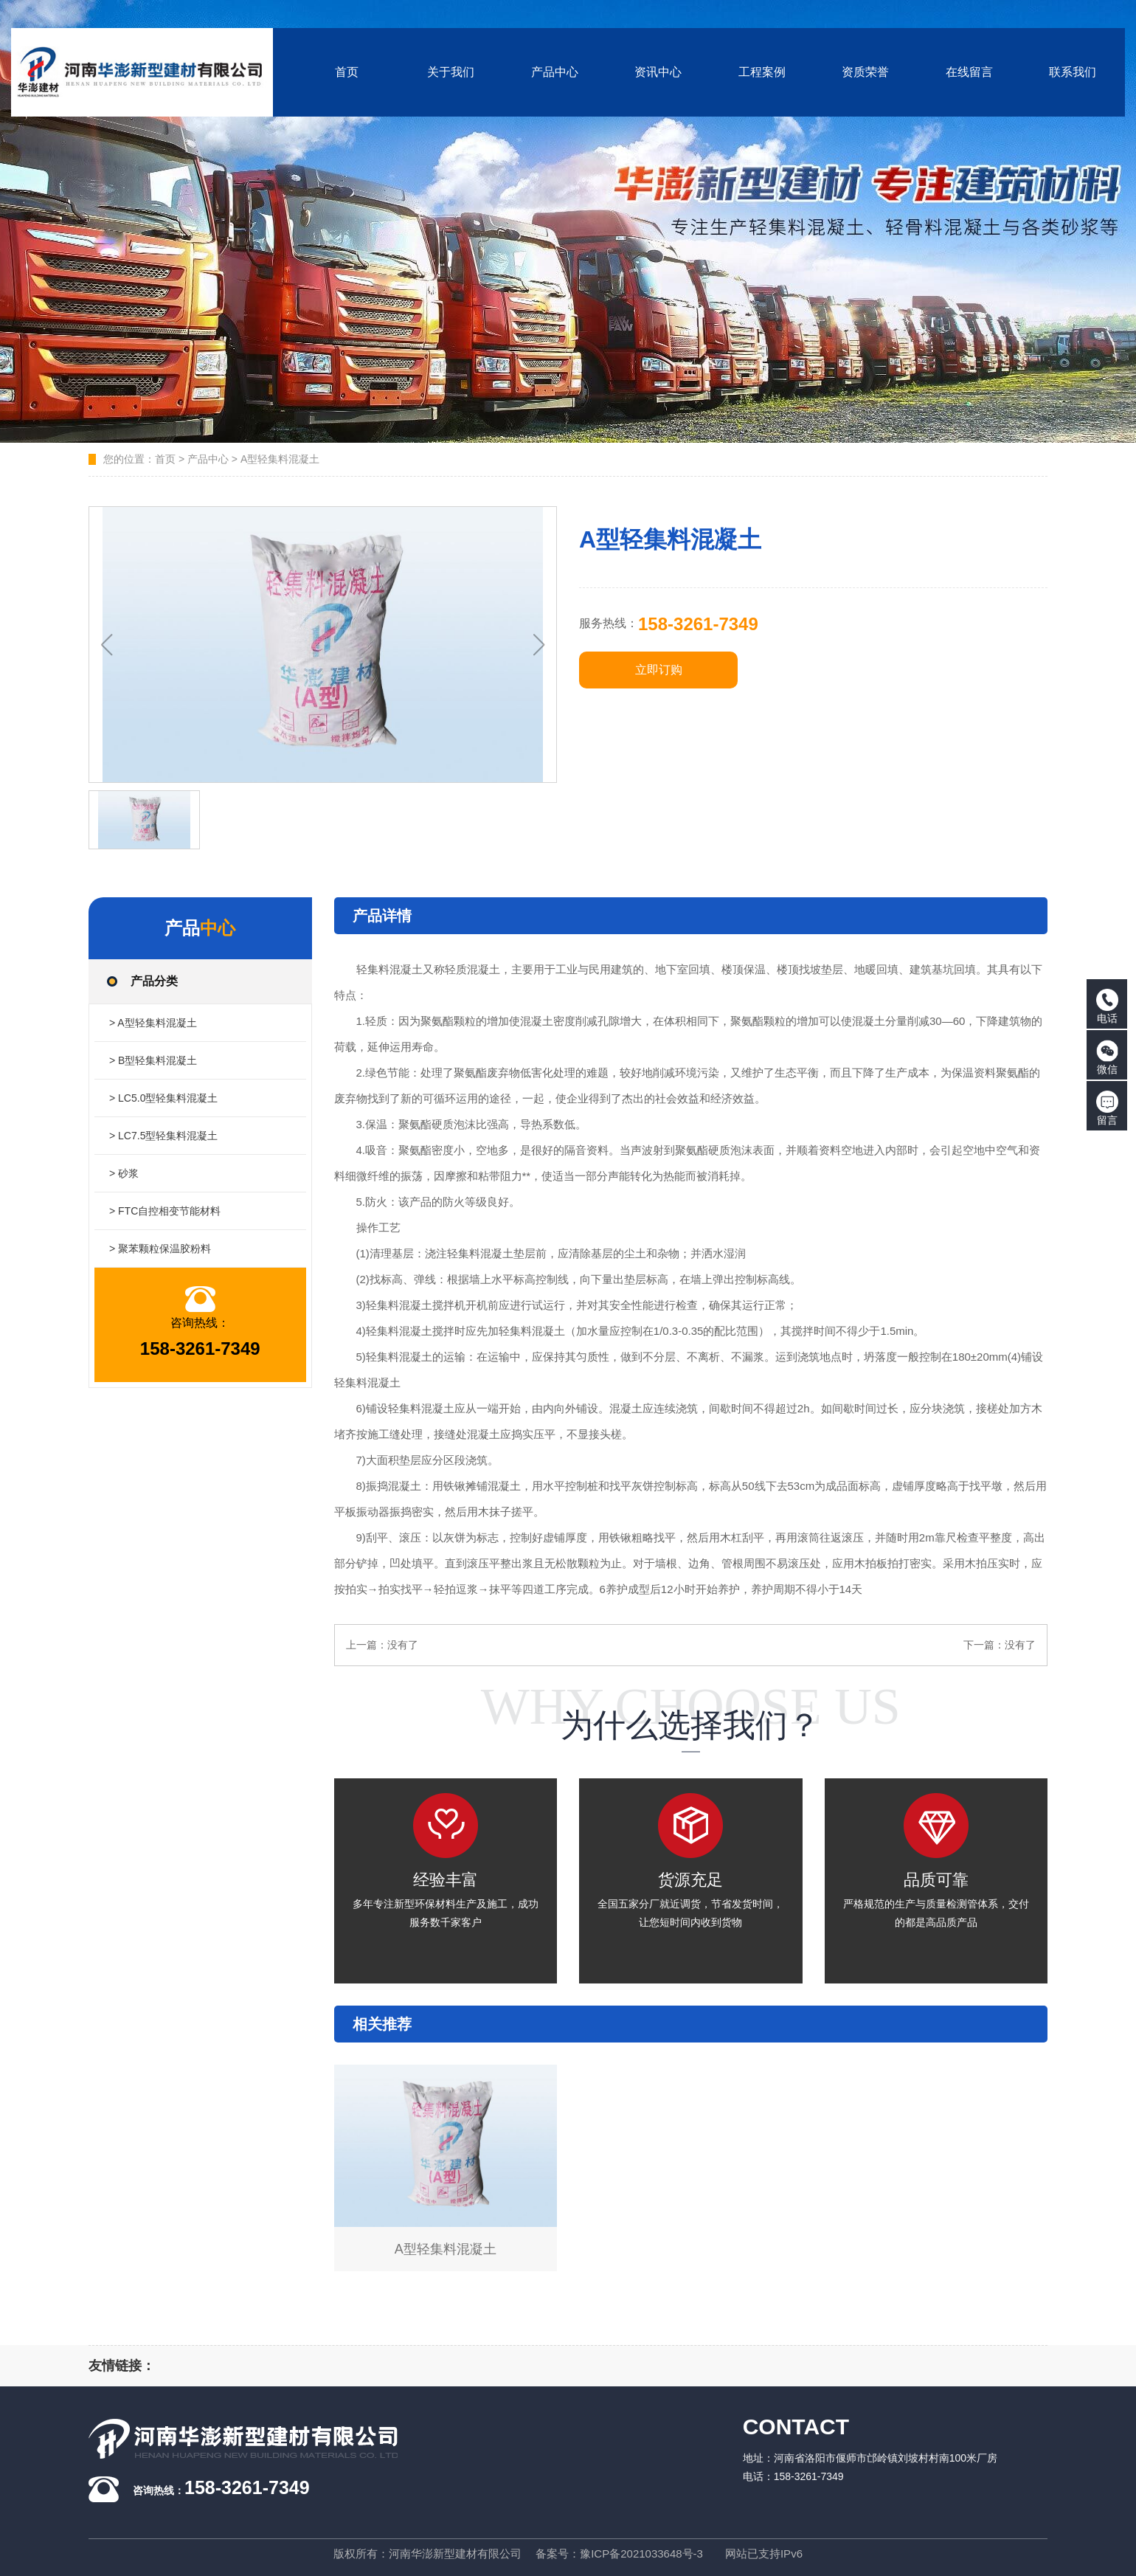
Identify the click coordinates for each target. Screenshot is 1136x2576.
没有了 (402, 1645)
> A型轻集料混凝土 (153, 1023)
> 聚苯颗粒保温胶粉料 (160, 1248)
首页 (165, 459)
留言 (1107, 1108)
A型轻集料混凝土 (279, 459)
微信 (1107, 1057)
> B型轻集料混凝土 (153, 1060)
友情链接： (122, 2365)
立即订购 (658, 669)
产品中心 (208, 459)
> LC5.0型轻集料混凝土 (163, 1098)
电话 (1107, 1006)
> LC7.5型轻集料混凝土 (163, 1136)
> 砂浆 (124, 1173)
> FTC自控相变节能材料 (165, 1211)
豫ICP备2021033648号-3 (641, 2553)
